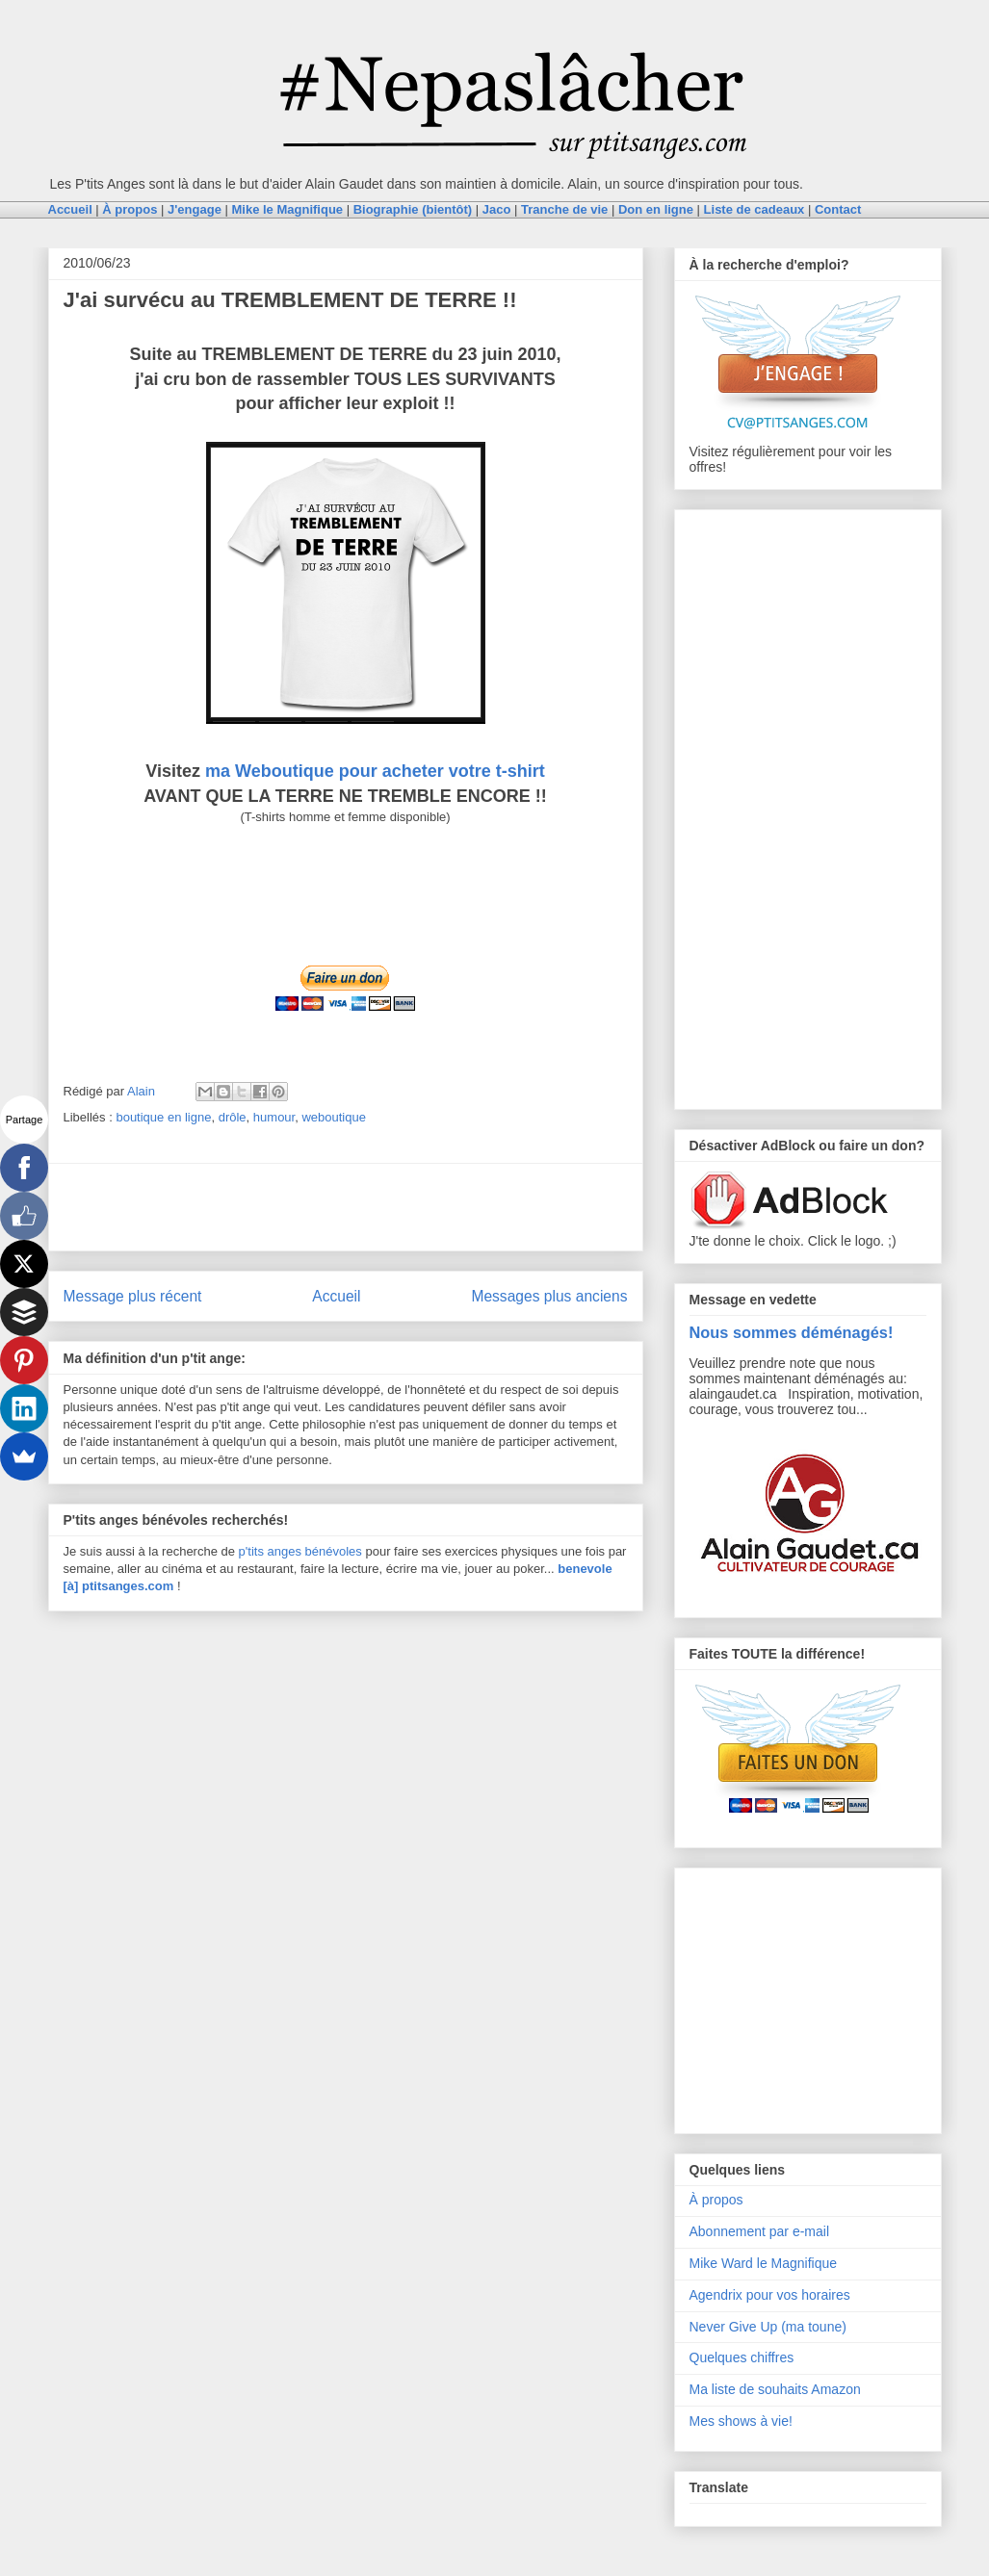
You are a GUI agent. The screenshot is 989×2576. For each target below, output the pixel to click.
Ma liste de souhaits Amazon (775, 2389)
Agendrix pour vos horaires (770, 2295)
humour (274, 1117)
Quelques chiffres (742, 2357)
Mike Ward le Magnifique (764, 2263)
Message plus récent (133, 1296)
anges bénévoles (315, 1551)
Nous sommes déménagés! (792, 1332)
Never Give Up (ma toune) (768, 2326)
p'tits (253, 1551)
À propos (716, 2199)
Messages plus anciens (549, 1296)
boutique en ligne (163, 1117)
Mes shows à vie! (741, 2421)
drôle (233, 1117)
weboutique (333, 1117)
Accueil (336, 1296)
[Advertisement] (345, 1207)
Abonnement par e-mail (760, 2231)
